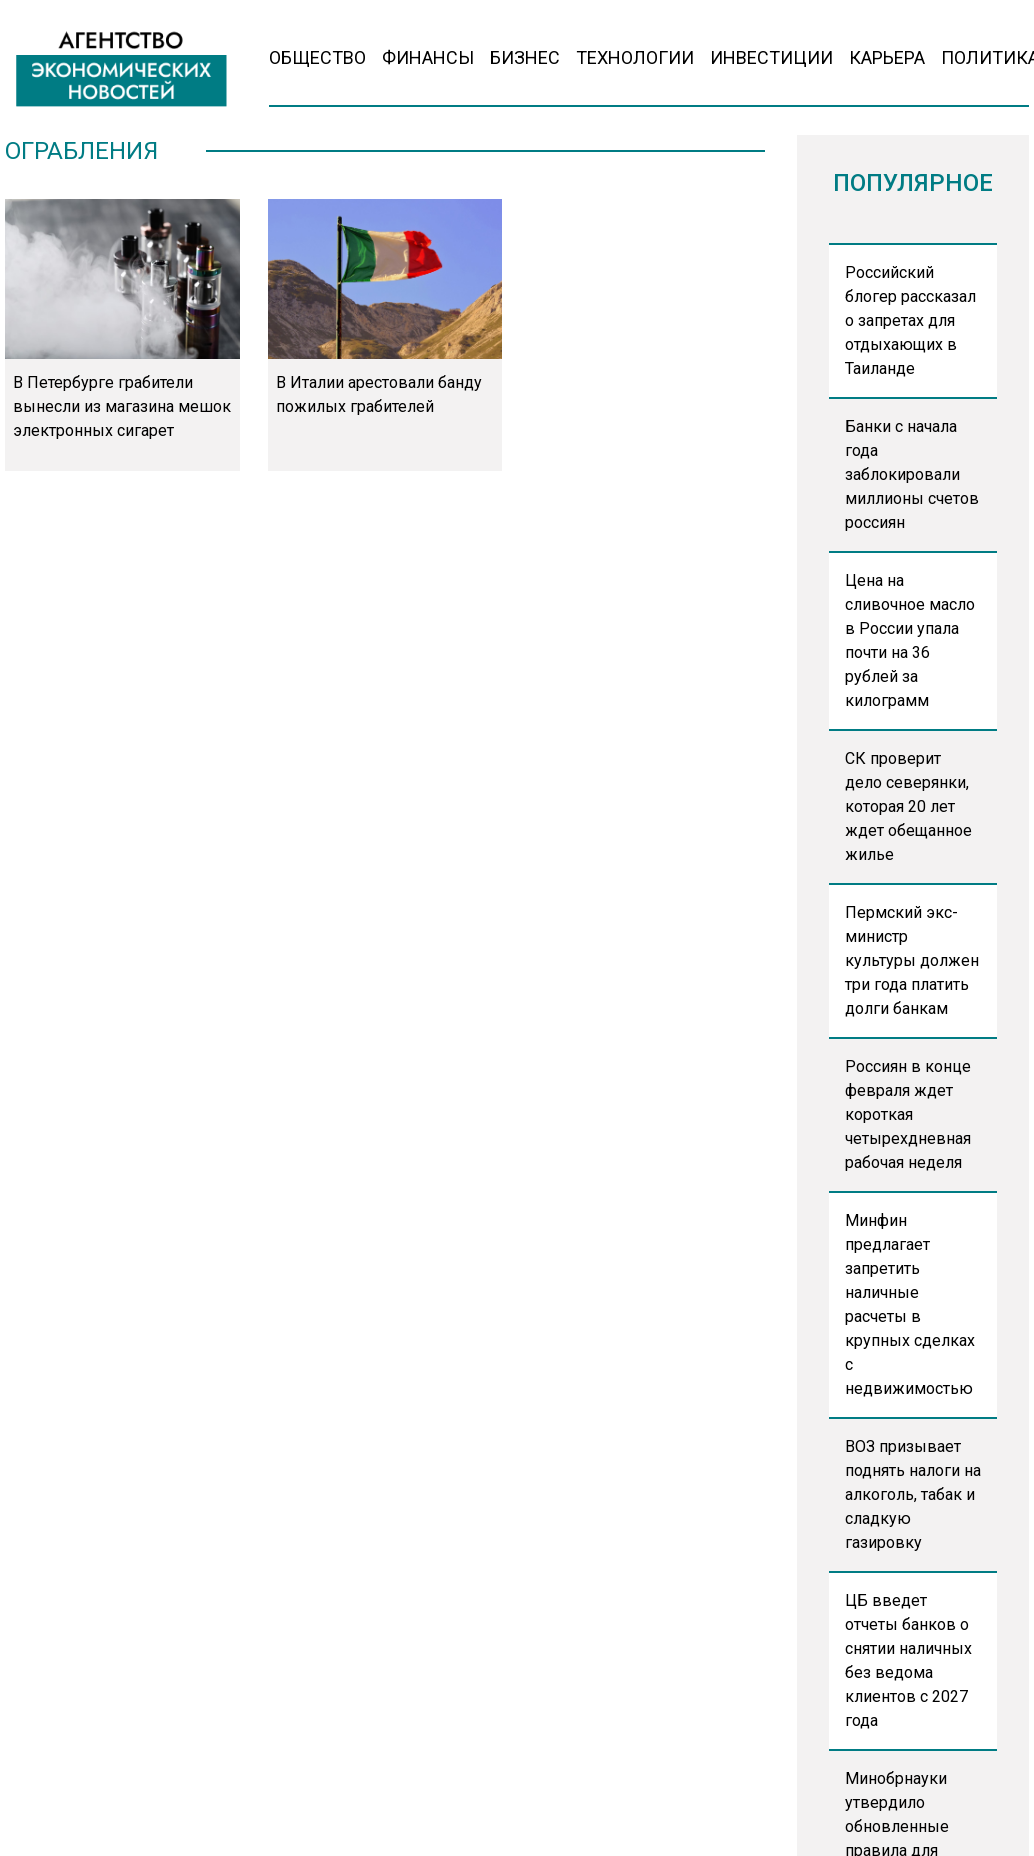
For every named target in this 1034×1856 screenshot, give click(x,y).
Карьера (887, 57)
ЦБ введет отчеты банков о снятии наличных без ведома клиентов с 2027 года (908, 1660)
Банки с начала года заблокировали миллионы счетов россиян (912, 474)
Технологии (635, 57)
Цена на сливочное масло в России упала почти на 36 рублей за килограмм (910, 640)
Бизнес (525, 57)
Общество (317, 57)
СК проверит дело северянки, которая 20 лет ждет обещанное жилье (908, 806)
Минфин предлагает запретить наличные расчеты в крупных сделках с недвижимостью (910, 1304)
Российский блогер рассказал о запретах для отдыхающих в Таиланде (910, 320)
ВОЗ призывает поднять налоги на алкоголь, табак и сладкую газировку (913, 1494)
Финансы (428, 57)
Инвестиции (771, 57)
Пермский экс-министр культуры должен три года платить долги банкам (912, 960)
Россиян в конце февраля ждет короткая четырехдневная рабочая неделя (908, 1114)
